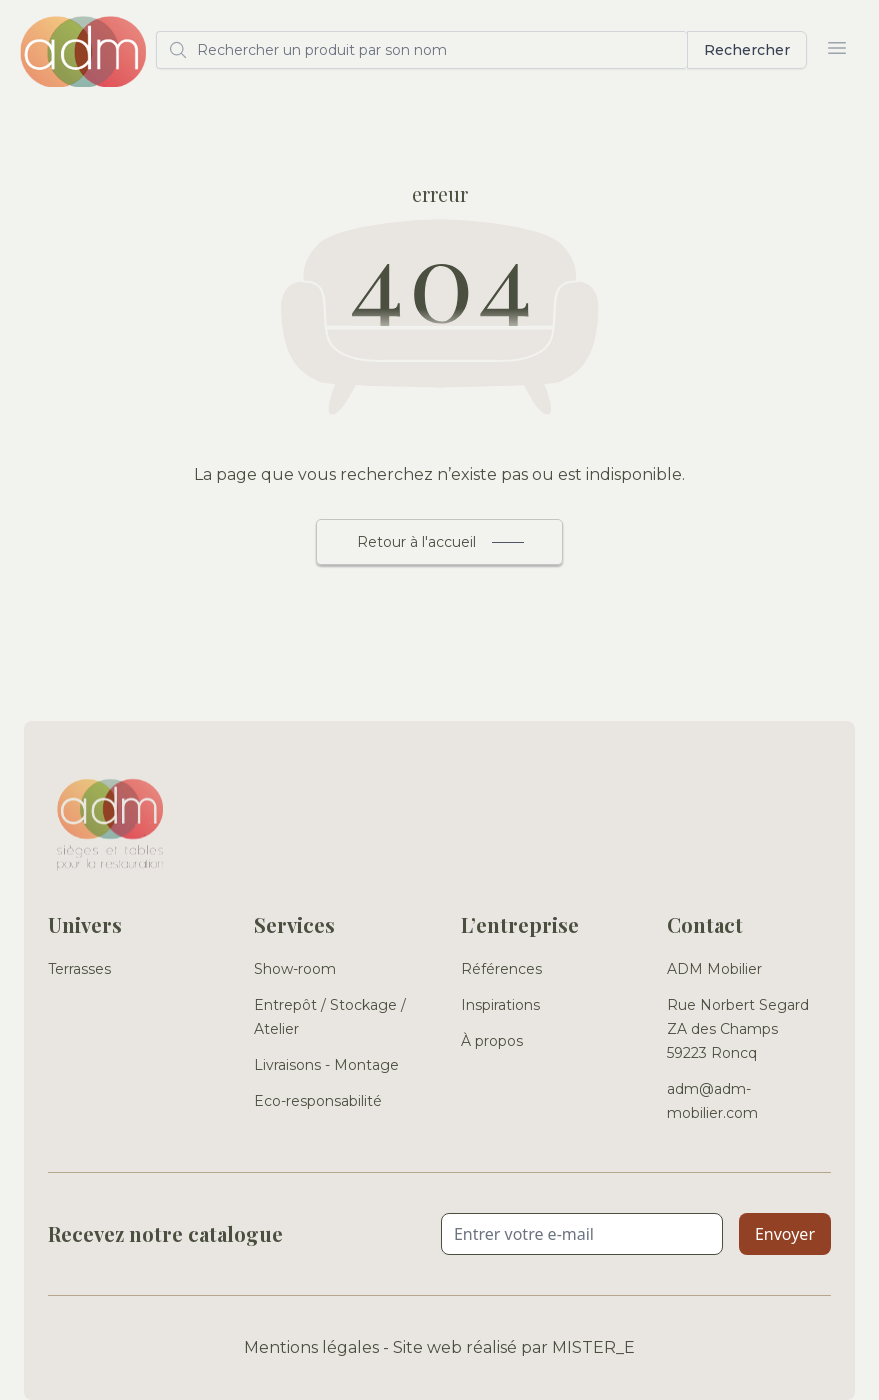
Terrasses (79, 969)
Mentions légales (311, 1347)
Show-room (295, 969)
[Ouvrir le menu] (837, 48)
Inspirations (500, 1005)
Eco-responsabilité (318, 1101)
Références (501, 969)
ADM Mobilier (714, 969)
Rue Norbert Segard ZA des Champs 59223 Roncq (738, 1029)
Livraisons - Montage (326, 1065)
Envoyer (785, 1234)
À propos (492, 1041)
